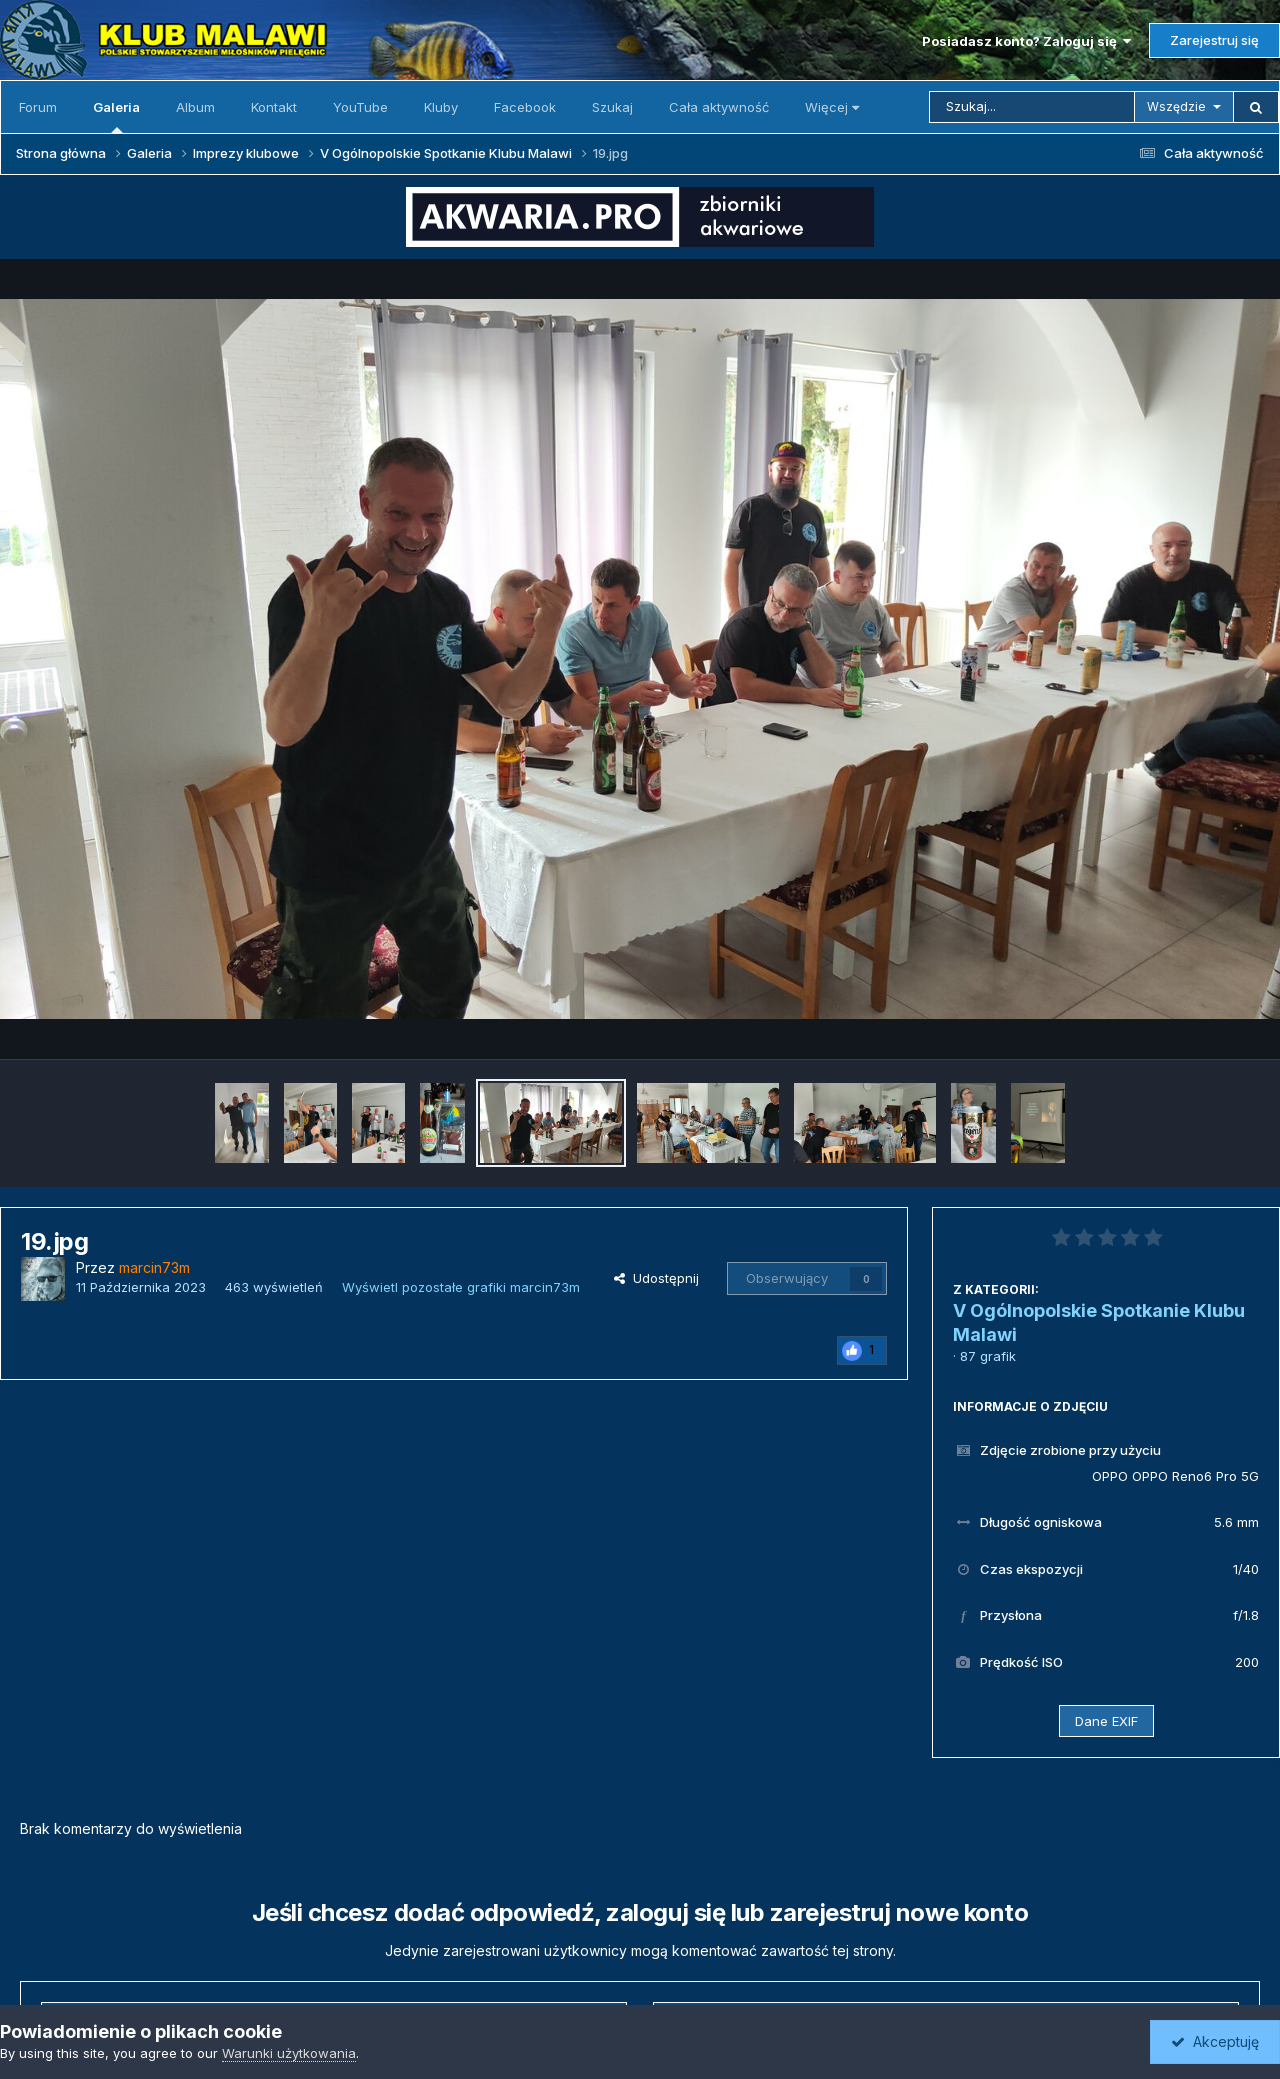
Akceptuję (1215, 2041)
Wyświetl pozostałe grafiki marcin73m (461, 1287)
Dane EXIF (1106, 1721)
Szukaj (612, 107)
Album (195, 107)
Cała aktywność (719, 107)
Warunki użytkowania (289, 2053)
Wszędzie (1176, 106)
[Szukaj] (1032, 107)
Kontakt (274, 107)
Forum (38, 107)
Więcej (832, 107)
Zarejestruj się (1214, 40)
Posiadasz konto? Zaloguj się (1026, 41)
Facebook (525, 107)
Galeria (116, 116)
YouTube (360, 107)
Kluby (441, 107)
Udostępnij (656, 1278)
